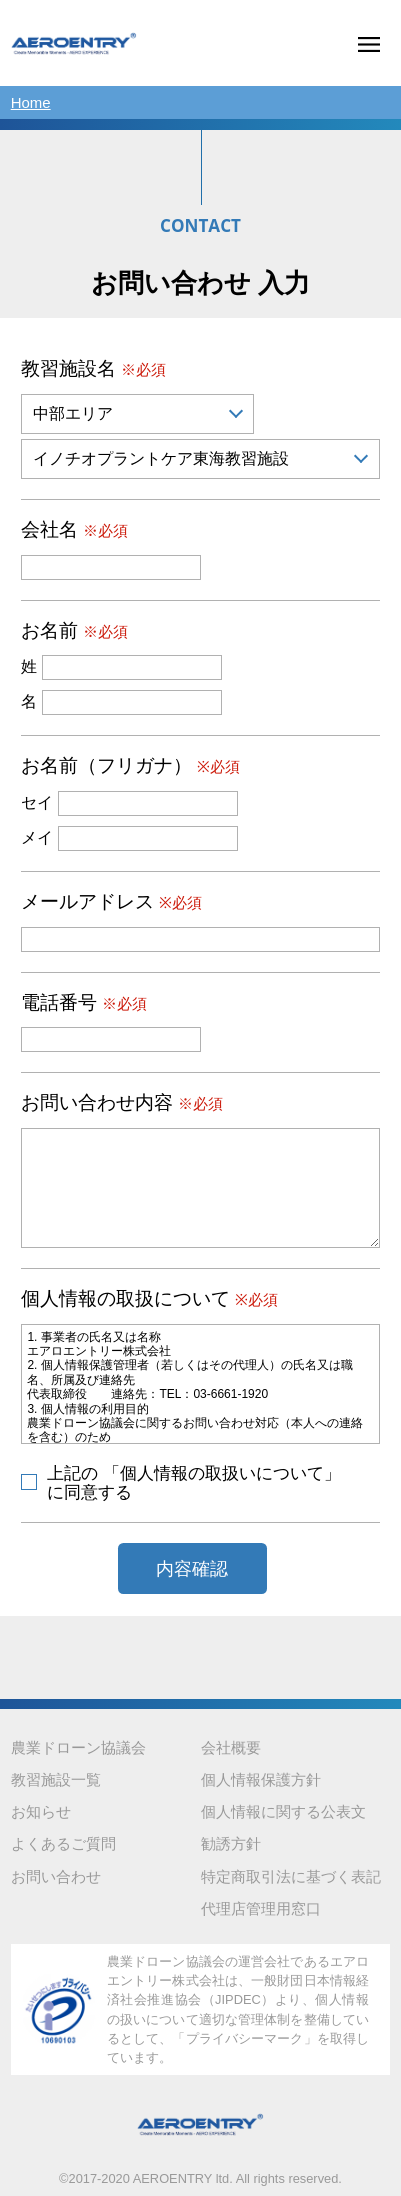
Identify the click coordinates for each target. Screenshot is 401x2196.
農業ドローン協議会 (78, 1747)
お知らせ (41, 1811)
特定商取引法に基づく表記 (291, 1876)
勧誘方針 (231, 1843)
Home (31, 102)
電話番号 (84, 1002)
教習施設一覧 (56, 1779)
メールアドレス (111, 901)
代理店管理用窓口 (261, 1908)
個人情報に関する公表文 (283, 1811)
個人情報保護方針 (261, 1779)
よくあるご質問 (63, 1843)
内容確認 (192, 1569)
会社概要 (231, 1747)
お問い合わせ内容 (122, 1102)
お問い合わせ (56, 1876)
